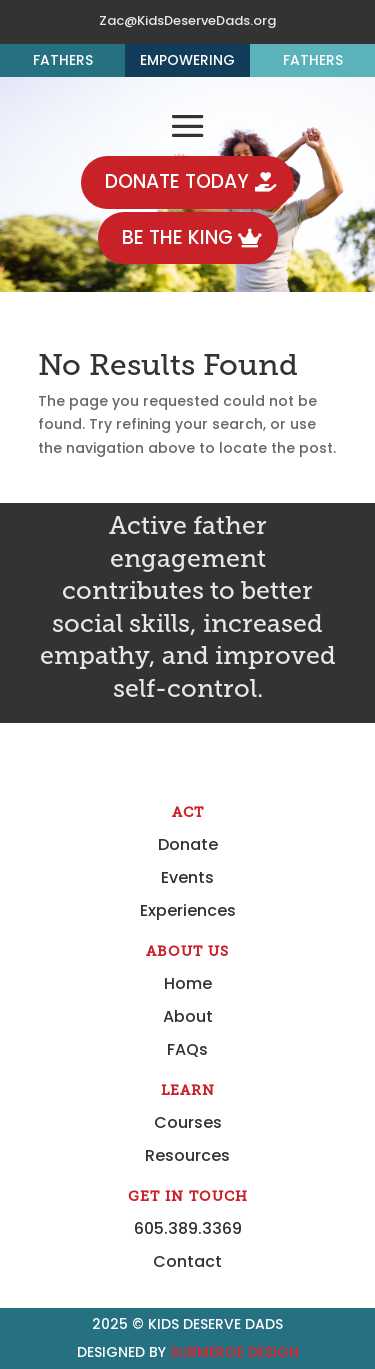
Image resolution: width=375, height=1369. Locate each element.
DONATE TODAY (177, 181)
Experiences (188, 910)
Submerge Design (234, 1352)
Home (188, 983)
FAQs (187, 1049)
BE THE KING (177, 237)
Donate (188, 844)
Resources (187, 1155)
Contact (187, 1261)
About (188, 1016)
